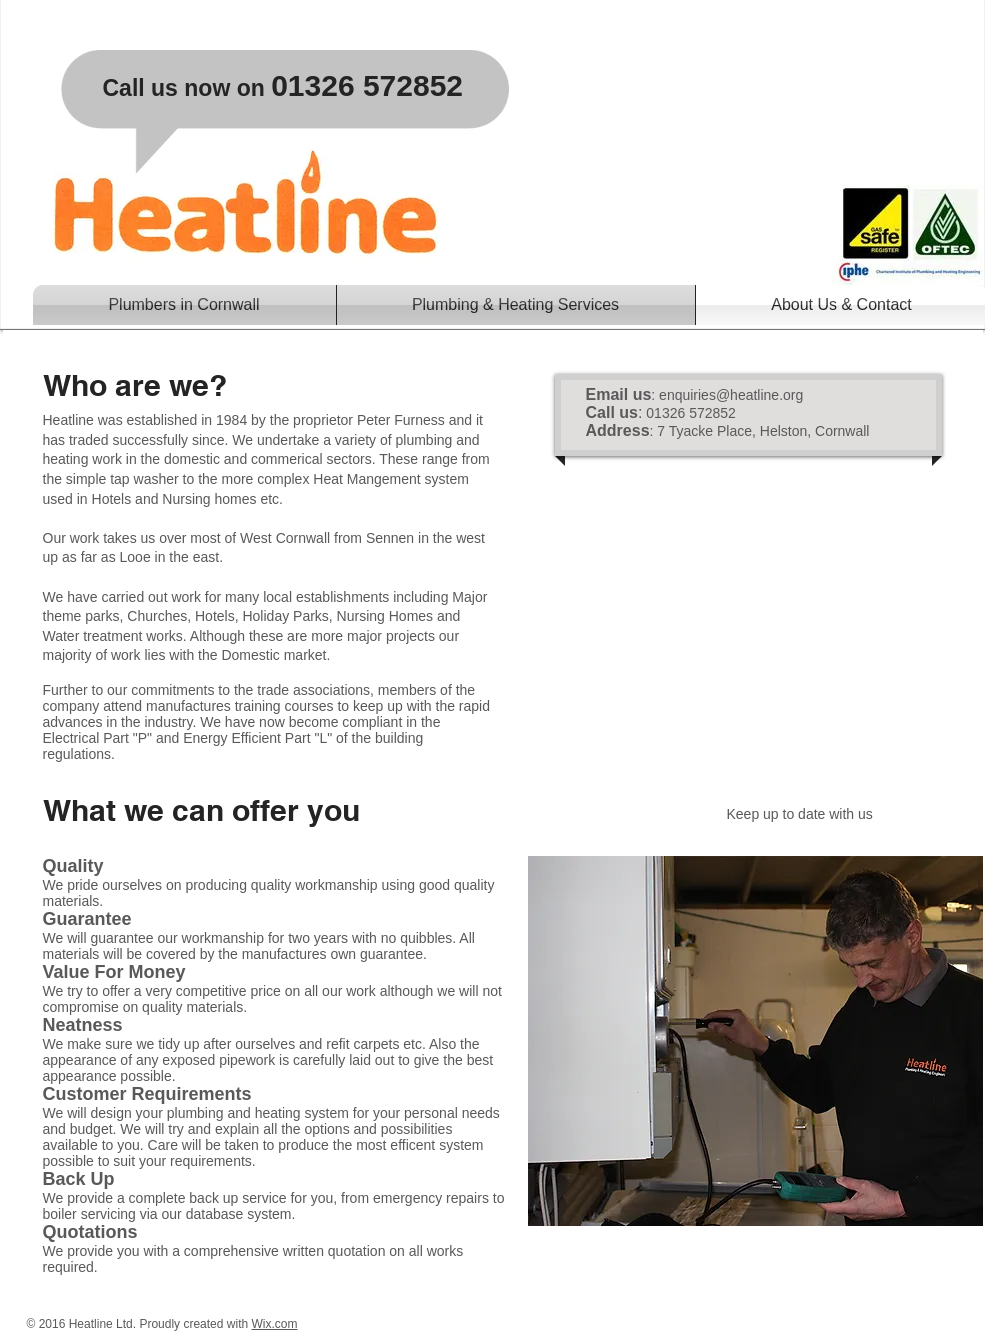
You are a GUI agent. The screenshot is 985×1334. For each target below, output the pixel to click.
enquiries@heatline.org (731, 395)
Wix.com (274, 1324)
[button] (516, 305)
